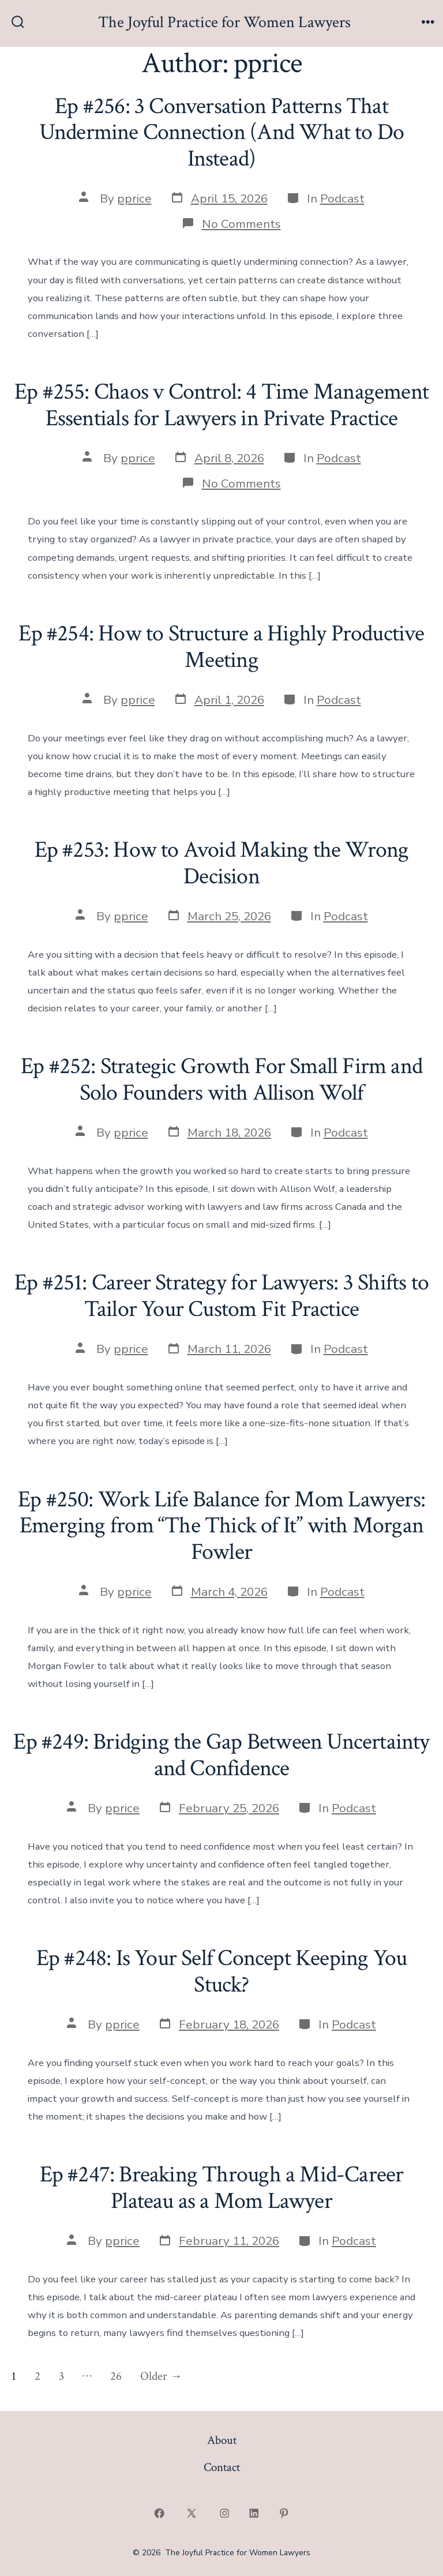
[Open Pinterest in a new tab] (284, 2513)
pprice (134, 198)
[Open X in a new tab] (191, 2513)
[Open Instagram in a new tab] (224, 2513)
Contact (222, 2467)
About (221, 2440)
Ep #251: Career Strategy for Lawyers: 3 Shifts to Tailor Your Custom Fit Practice (221, 1296)
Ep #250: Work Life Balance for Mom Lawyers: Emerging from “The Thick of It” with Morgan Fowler (221, 1525)
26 (116, 2376)
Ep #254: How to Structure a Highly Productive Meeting (221, 646)
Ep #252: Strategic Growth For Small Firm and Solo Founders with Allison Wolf (221, 1079)
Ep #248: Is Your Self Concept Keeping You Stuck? (221, 1971)
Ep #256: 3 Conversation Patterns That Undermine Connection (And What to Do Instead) (221, 132)
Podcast (342, 198)
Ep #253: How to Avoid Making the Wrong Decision (222, 863)
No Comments (241, 224)
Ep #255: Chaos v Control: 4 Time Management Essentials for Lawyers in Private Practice (221, 405)
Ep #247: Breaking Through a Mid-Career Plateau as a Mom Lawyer (222, 2187)
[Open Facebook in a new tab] (159, 2513)
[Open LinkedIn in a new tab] (254, 2513)
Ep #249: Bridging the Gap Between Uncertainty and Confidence (221, 1755)
